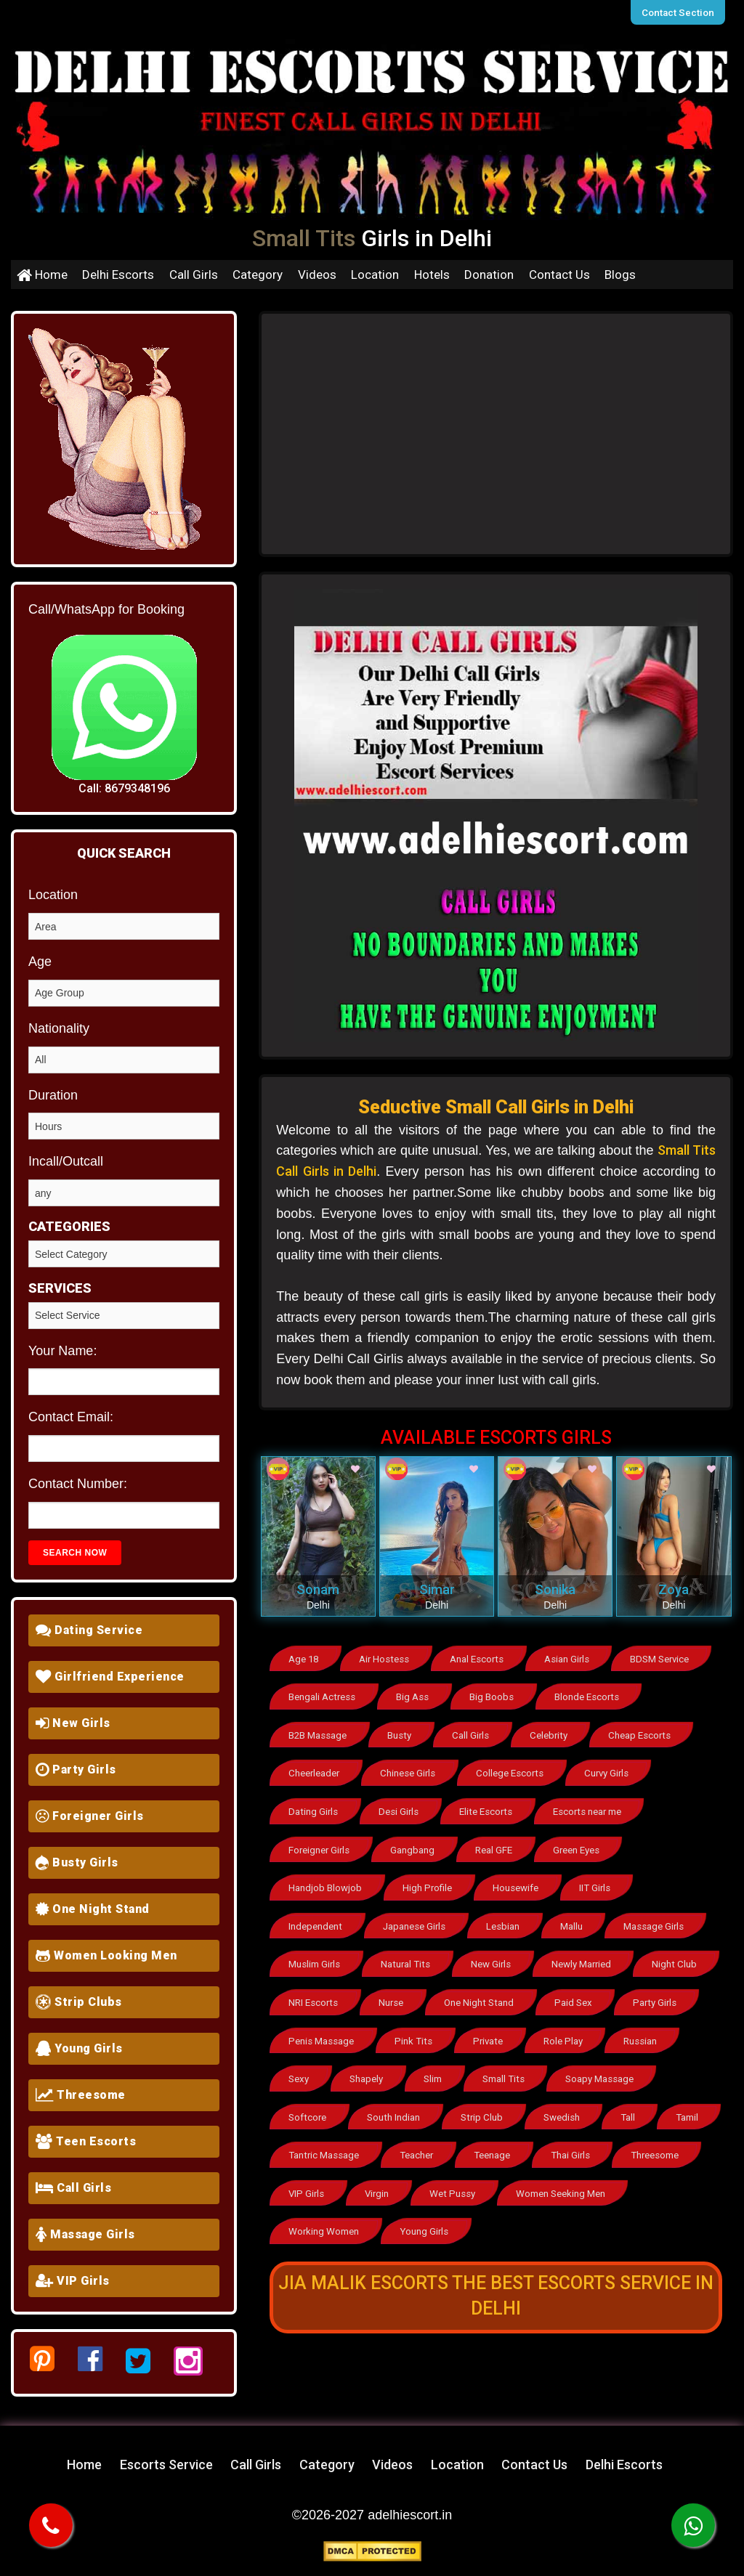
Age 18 (304, 1659)
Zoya (673, 1589)
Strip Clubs (79, 2002)
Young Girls (79, 2048)
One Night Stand (93, 1909)
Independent (315, 1918)
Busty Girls (77, 1862)
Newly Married (585, 1955)
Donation (489, 274)
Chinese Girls (409, 1770)
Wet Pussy (544, 2177)
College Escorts (512, 1770)
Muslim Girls (315, 1955)
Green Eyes (582, 1844)
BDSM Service (665, 1659)
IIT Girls (599, 1881)
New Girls (73, 1723)
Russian (640, 2029)
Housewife (518, 1881)
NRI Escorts (313, 1992)
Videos (317, 274)
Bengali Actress (322, 1696)
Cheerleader (314, 1770)
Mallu (577, 1918)
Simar (437, 1589)
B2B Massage (318, 1733)
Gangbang (415, 1844)
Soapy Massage (605, 2066)
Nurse (393, 1992)
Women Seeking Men (653, 2177)
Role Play (562, 2029)
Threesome (81, 2095)
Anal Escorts (479, 1659)
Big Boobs (495, 1696)
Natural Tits (407, 1955)
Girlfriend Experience (110, 1676)
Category (257, 274)
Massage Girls (85, 2234)
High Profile (429, 1881)
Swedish (565, 2103)
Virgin (468, 2177)
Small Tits (508, 2066)
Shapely (368, 2066)
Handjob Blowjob (326, 1881)
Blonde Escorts (592, 1696)
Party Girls (76, 1769)
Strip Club (484, 2103)
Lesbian (506, 1918)
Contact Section (681, 12)
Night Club (679, 1955)
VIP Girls (73, 2281)
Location (375, 274)
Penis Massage (321, 2029)
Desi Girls (401, 1807)
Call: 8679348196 (124, 788)
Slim (436, 2066)
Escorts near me (591, 1807)
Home (42, 274)
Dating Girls (313, 1807)
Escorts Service (166, 2464)
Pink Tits (413, 2029)
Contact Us (559, 274)
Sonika (555, 1589)
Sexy (299, 2066)
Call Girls (193, 274)
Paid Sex (576, 1992)
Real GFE (498, 1844)
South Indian (395, 2103)
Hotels (432, 274)
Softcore (307, 2103)
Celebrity (553, 1733)
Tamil (300, 2140)
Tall (632, 2103)
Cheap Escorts (643, 1733)
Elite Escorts (488, 1807)
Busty (401, 1733)
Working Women (324, 2214)
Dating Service (89, 1630)
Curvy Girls (609, 1770)
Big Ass (414, 1696)
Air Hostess (386, 1659)
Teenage (558, 2140)
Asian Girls (571, 1659)
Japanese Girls (416, 1918)
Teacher (481, 2140)
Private (487, 2029)
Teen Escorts (86, 2141)
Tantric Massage (388, 2140)
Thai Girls (637, 2140)
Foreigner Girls (90, 1816)
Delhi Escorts (118, 274)
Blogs (620, 274)
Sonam (317, 1589)
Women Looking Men (106, 1955)
